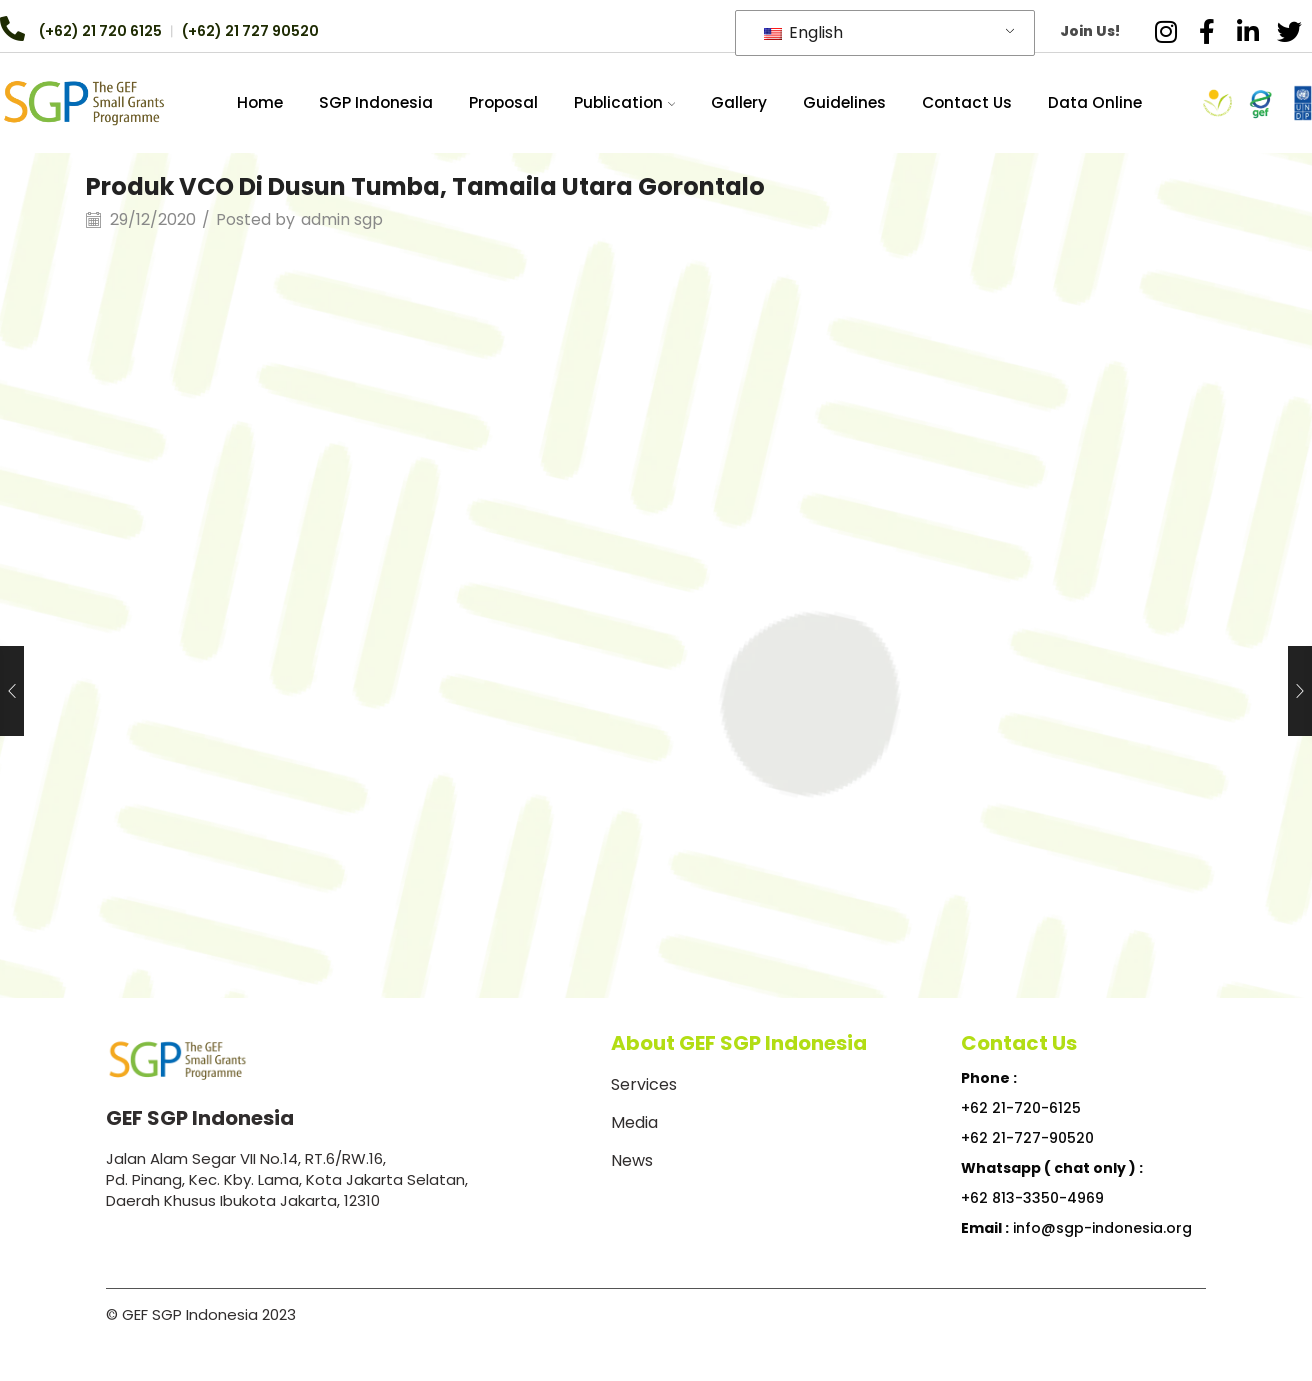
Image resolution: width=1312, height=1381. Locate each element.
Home (260, 102)
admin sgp (342, 220)
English (803, 32)
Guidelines (844, 102)
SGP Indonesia (376, 102)
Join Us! (1090, 31)
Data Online (1095, 102)
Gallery (739, 102)
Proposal (503, 102)
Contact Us (967, 102)
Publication (625, 102)
